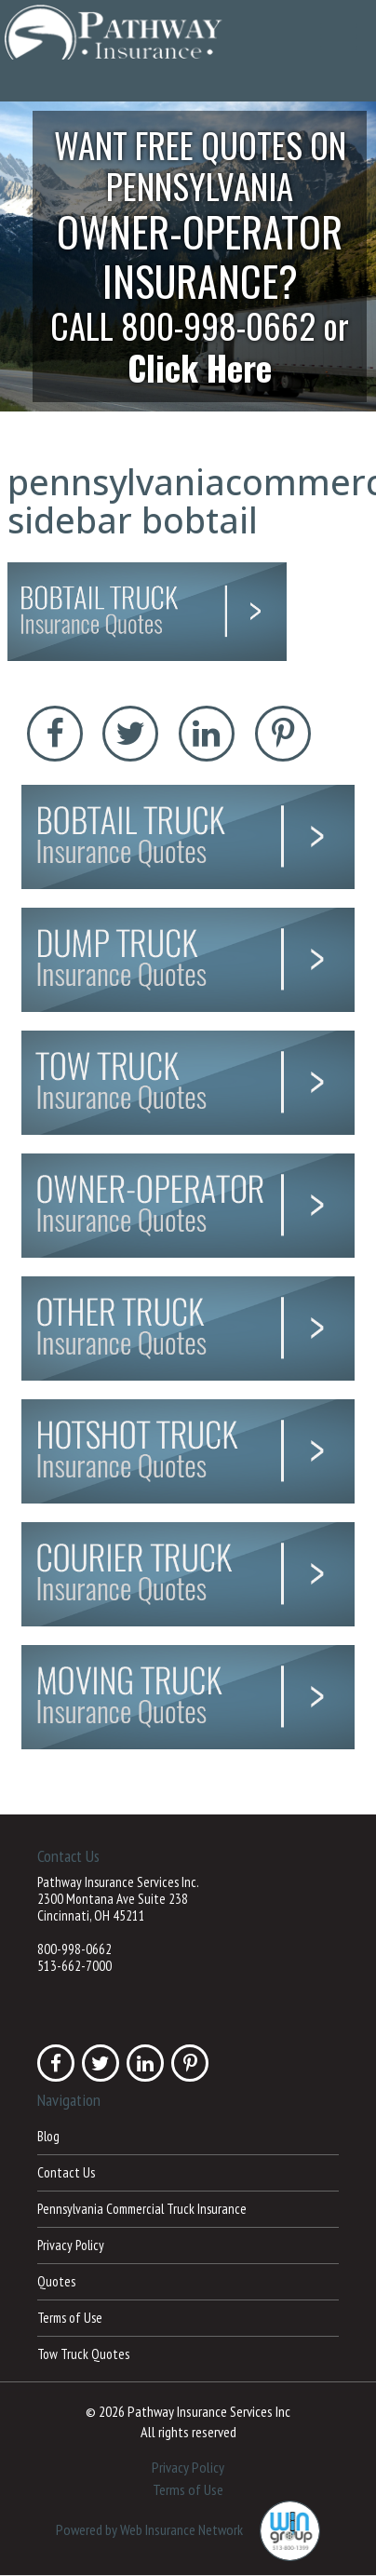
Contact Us (66, 2172)
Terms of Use (69, 2317)
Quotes (56, 2281)
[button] (188, 256)
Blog (48, 2136)
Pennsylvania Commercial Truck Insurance (142, 2209)
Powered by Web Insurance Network (149, 2529)
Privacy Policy (70, 2245)
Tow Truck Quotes (83, 2354)
